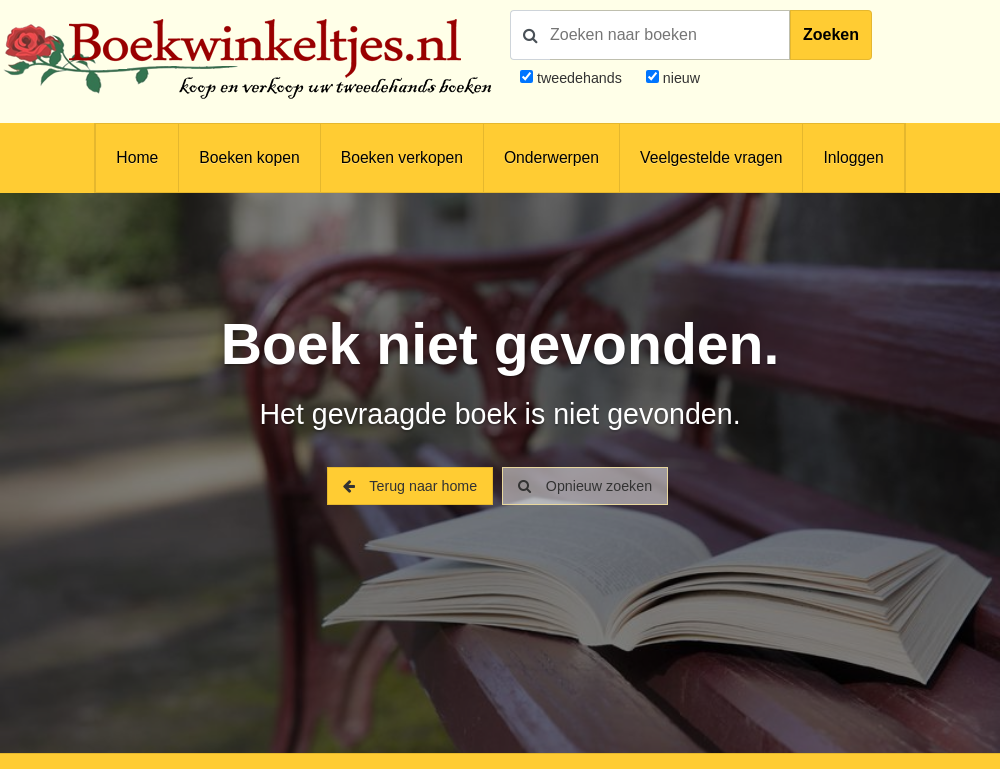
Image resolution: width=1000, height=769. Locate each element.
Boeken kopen (249, 157)
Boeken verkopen (402, 157)
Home (137, 157)
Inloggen (853, 157)
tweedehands (579, 78)
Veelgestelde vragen (711, 157)
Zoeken (831, 34)
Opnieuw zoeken (585, 486)
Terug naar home (410, 486)
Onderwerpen (551, 157)
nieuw (679, 78)
